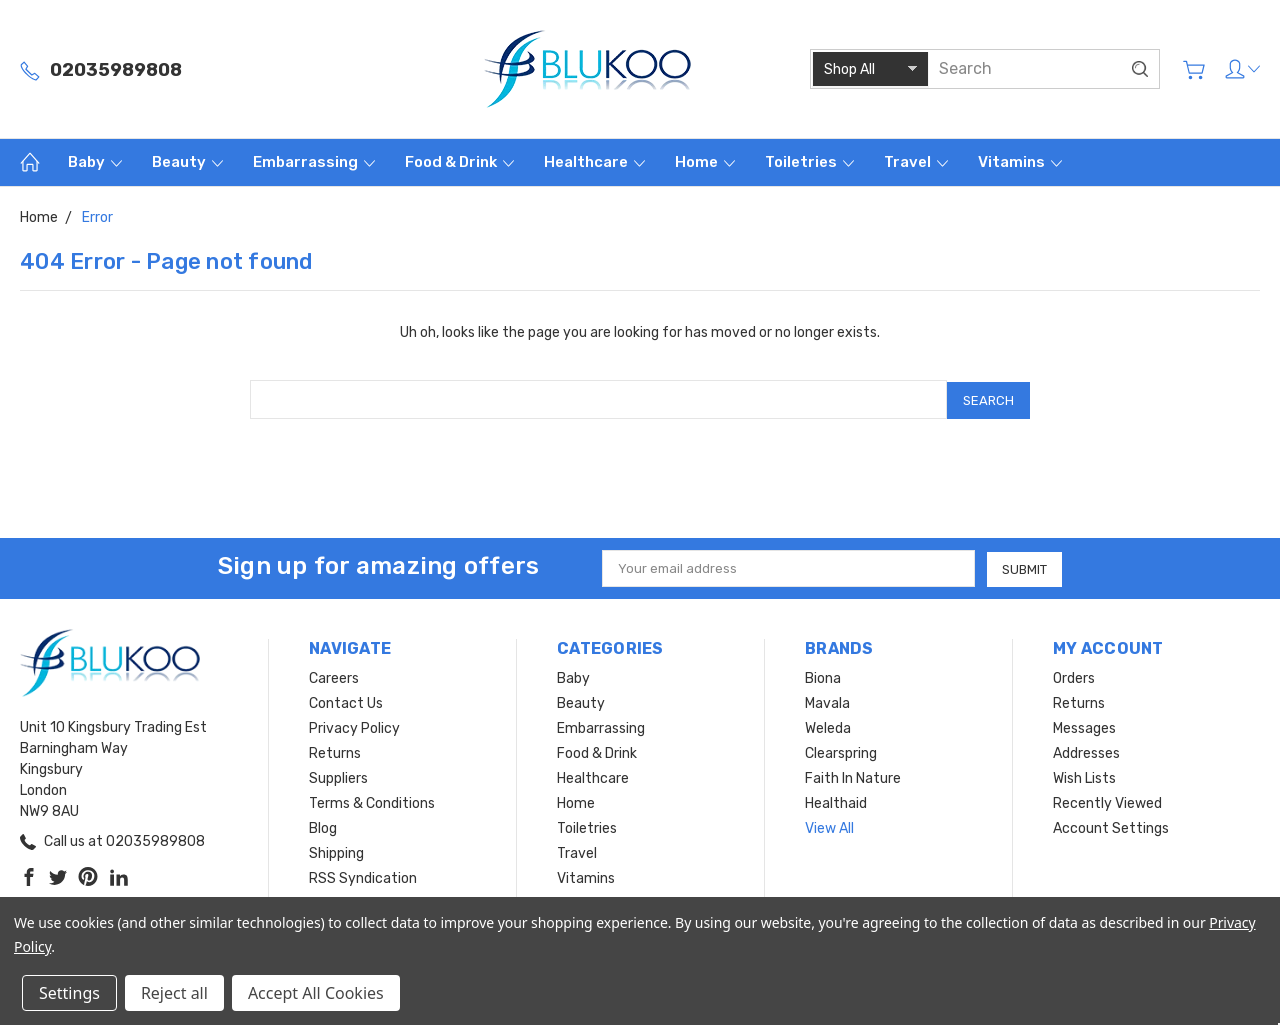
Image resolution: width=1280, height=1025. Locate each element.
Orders (1074, 676)
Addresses (1086, 751)
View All (829, 826)
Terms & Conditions (372, 801)
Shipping (336, 851)
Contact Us (346, 701)
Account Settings (1111, 826)
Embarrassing (314, 162)
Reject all (174, 993)
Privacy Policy (354, 726)
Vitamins (1020, 162)
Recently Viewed (1107, 801)
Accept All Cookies (316, 993)
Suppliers (338, 776)
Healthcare (594, 162)
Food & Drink (459, 162)
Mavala (827, 701)
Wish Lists (1084, 776)
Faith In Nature (853, 776)
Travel (916, 162)
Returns (335, 751)
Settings (69, 993)
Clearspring (841, 751)
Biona (823, 676)
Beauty (187, 162)
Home (705, 162)
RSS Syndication (363, 876)
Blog (323, 826)
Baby (95, 162)
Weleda (828, 726)
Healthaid (836, 801)
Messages (1084, 726)
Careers (334, 676)
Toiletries (809, 162)
